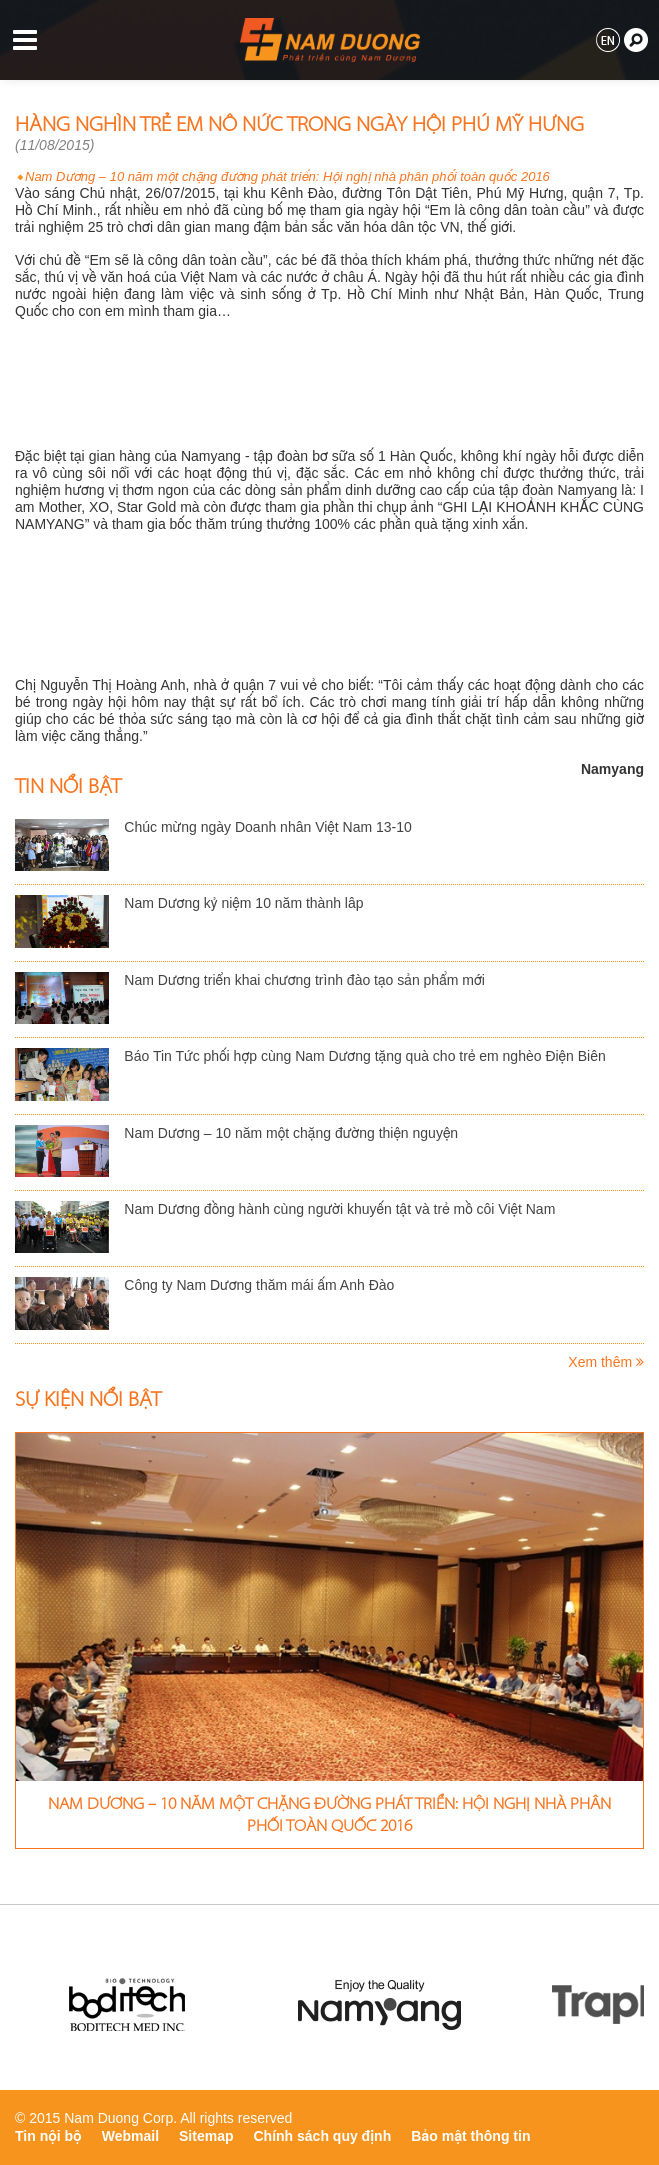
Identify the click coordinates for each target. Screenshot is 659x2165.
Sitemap (206, 2136)
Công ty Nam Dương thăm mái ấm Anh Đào (259, 1285)
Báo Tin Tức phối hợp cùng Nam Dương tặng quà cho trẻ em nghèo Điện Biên (364, 1056)
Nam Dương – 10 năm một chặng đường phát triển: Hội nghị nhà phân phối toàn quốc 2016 (287, 176)
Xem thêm (606, 1362)
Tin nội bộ (48, 2136)
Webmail (130, 2136)
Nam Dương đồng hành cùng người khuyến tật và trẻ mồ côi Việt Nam (339, 1209)
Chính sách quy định (323, 2136)
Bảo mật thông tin (470, 2136)
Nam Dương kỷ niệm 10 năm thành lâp (243, 903)
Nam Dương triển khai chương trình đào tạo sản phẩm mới (304, 980)
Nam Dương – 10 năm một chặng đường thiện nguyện (291, 1133)
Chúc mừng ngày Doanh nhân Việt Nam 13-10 (267, 827)
